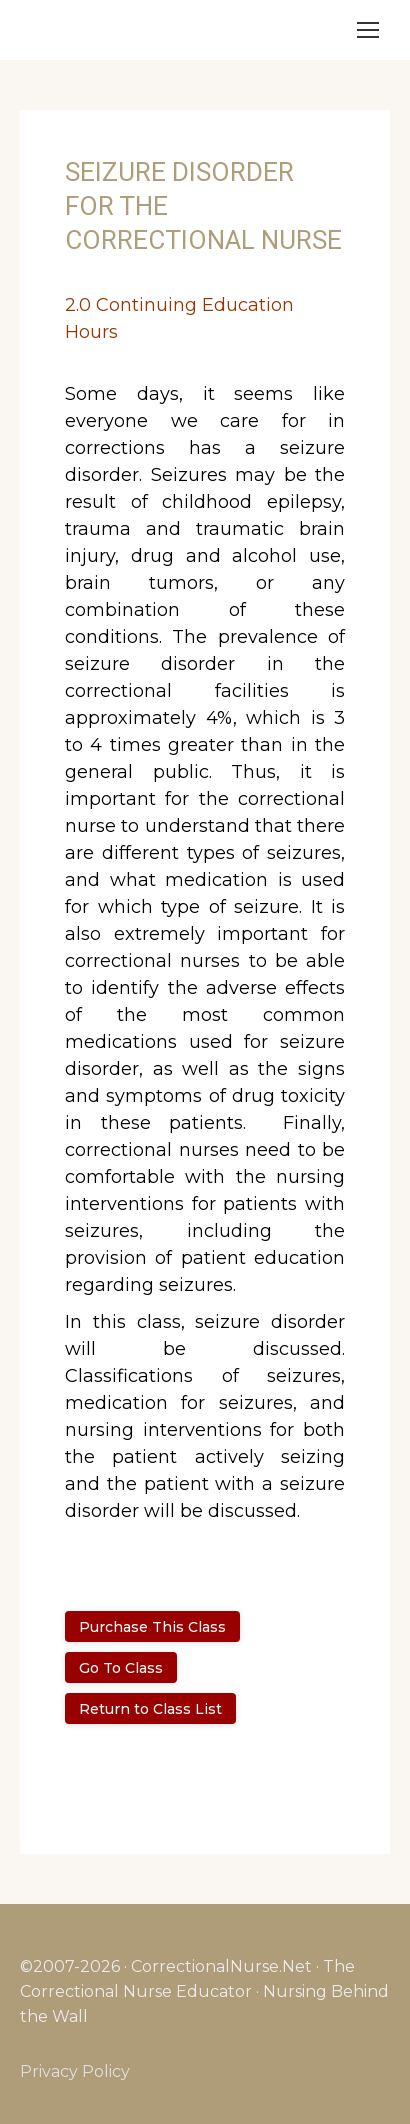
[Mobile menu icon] (368, 30)
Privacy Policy (75, 2071)
